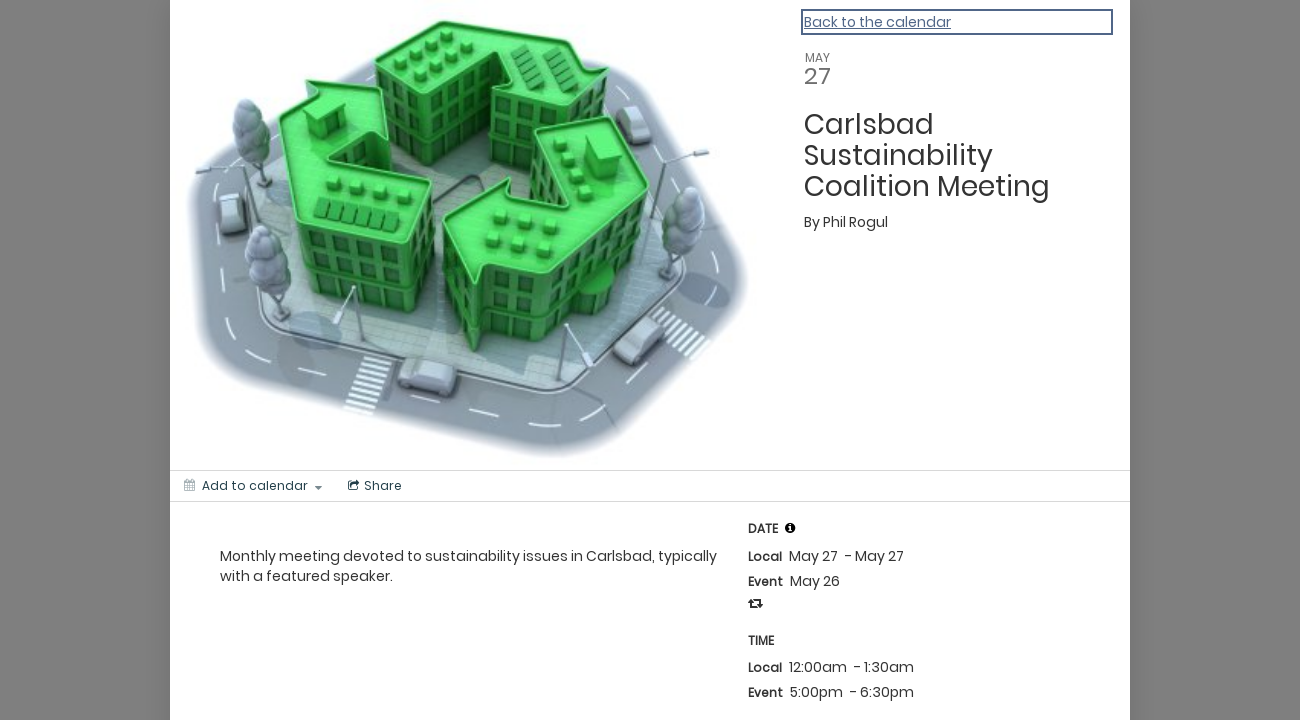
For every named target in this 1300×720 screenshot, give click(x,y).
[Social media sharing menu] (373, 486)
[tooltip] (790, 528)
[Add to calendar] (253, 486)
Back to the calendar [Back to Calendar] (877, 22)
